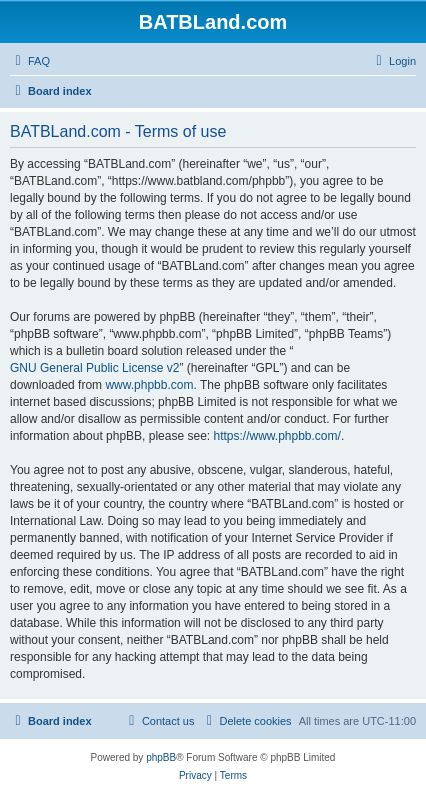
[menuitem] (30, 61)
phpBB (161, 757)
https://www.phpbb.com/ (276, 436)
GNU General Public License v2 (94, 368)
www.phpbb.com (149, 385)
